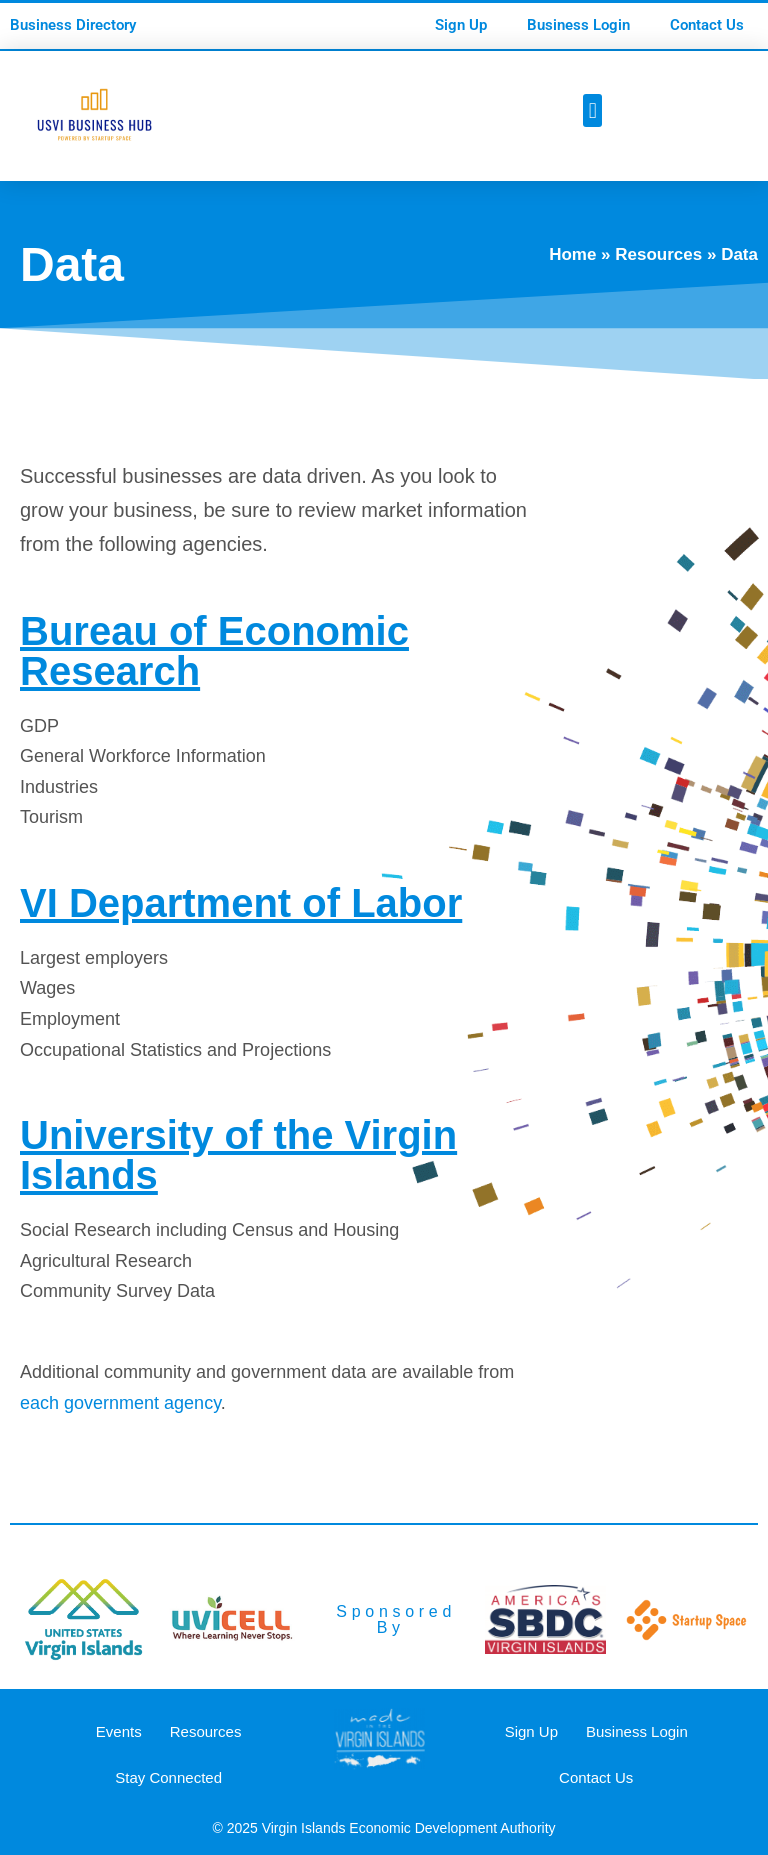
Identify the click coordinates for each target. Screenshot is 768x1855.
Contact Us (707, 25)
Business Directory (73, 25)
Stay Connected (168, 1777)
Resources (658, 254)
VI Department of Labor (241, 903)
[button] (592, 110)
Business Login (578, 25)
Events (119, 1731)
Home (572, 254)
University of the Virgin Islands (238, 1155)
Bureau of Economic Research (214, 651)
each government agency (120, 1403)
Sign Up (461, 25)
